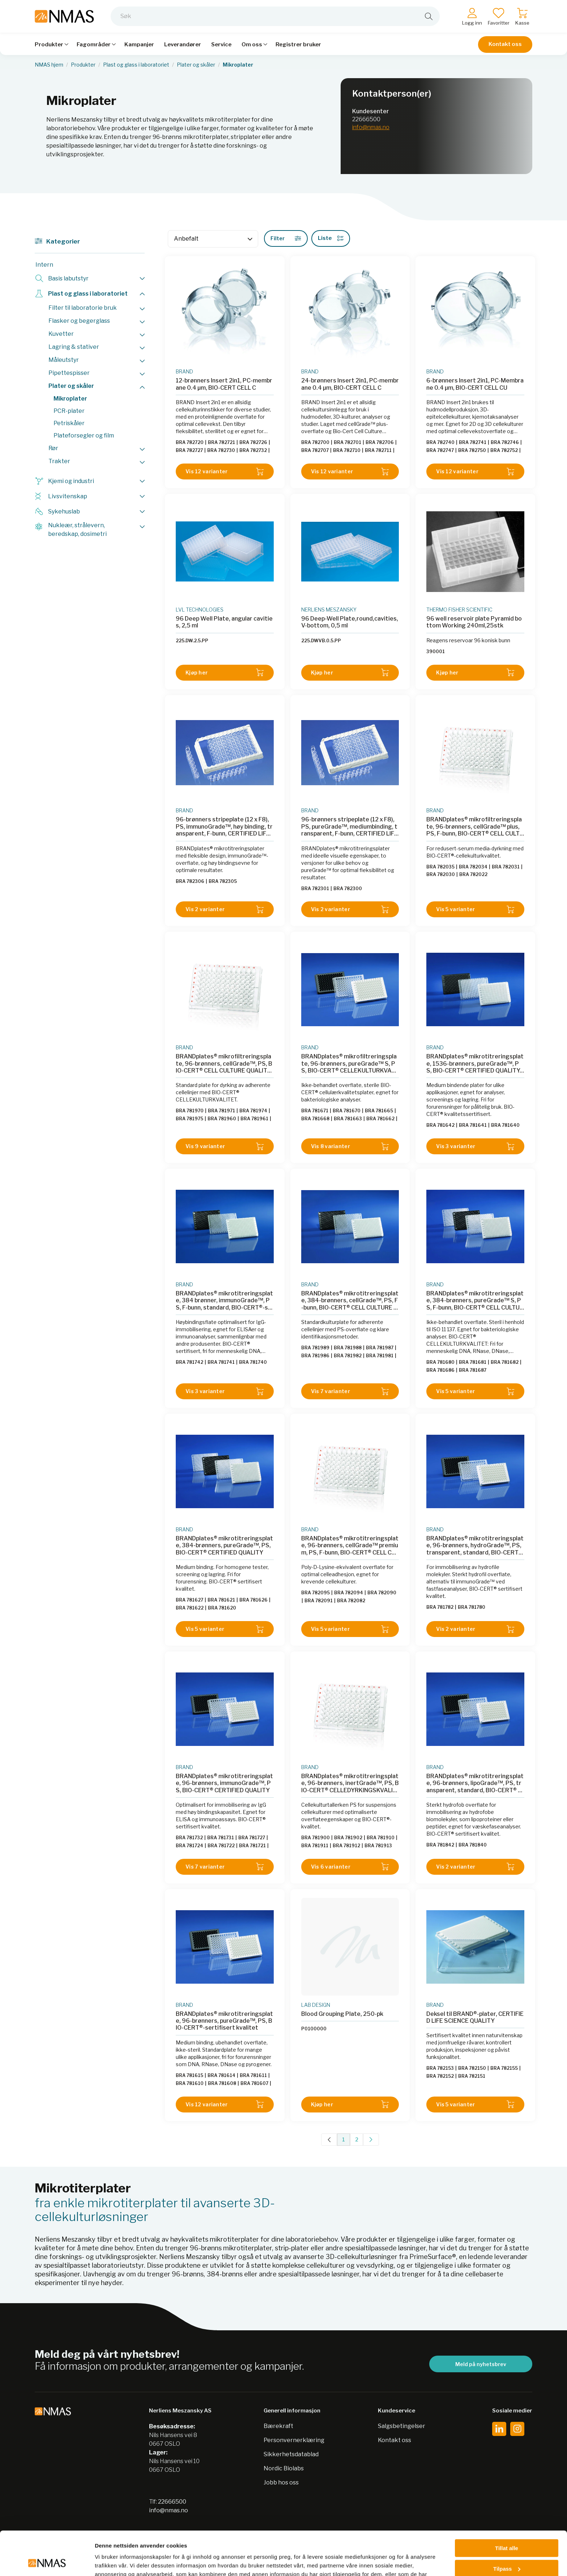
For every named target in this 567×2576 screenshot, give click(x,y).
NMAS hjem (49, 64)
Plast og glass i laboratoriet (136, 64)
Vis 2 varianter (225, 909)
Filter (285, 238)
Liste (331, 238)
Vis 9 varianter (225, 1146)
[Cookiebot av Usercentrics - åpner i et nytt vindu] (46, 2561)
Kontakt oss (505, 44)
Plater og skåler (196, 64)
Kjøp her (225, 672)
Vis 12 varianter (225, 471)
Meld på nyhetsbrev (480, 2364)
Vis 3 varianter (475, 1146)
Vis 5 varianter (475, 909)
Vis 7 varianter (350, 1391)
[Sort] (213, 239)
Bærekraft (278, 2426)
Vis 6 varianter (350, 1866)
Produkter (83, 64)
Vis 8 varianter (350, 1146)
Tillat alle (506, 2507)
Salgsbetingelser (401, 2426)
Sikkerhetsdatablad (291, 2454)
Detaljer (105, 2562)
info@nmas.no (370, 127)
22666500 (366, 119)
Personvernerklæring (294, 2440)
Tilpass (506, 2527)
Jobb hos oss (281, 2482)
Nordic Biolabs (284, 2468)
